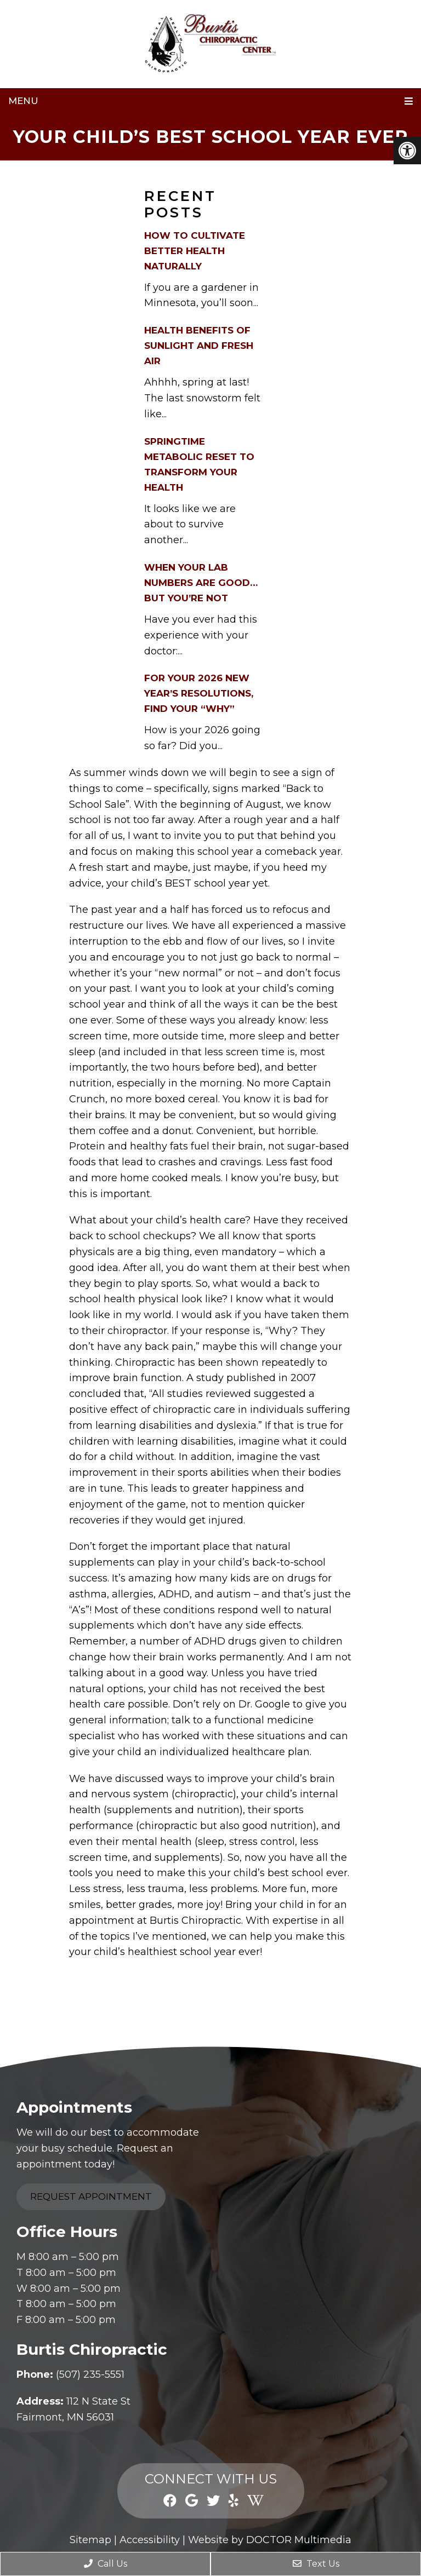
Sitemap (90, 2540)
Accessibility (150, 2540)
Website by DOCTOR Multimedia (269, 2540)
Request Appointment (91, 2196)
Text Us (316, 2563)
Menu (23, 100)
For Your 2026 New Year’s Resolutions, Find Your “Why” (198, 693)
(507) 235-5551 (90, 2374)
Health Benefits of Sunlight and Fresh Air (198, 345)
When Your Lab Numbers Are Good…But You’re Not (201, 582)
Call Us (105, 2563)
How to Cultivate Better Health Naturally (194, 251)
